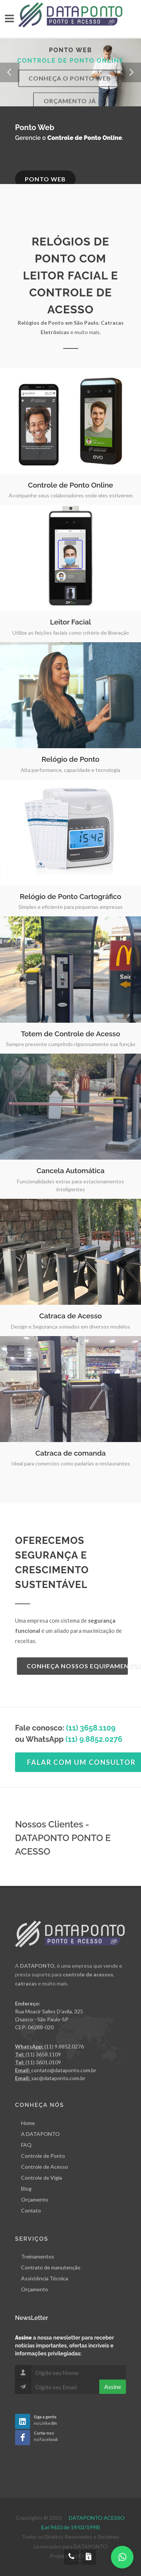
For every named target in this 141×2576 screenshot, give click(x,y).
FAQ (26, 2144)
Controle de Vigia (41, 2177)
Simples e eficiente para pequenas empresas (70, 907)
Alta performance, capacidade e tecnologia (70, 770)
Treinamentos (37, 2256)
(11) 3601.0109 (43, 2062)
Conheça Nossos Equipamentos (77, 1665)
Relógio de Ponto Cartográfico (70, 896)
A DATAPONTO (40, 2133)
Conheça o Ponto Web (70, 88)
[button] (10, 72)
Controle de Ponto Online (70, 485)
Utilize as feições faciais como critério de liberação (70, 632)
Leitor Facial (70, 622)
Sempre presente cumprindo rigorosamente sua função (70, 1044)
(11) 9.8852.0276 (64, 2046)
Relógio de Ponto (70, 759)
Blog (26, 2188)
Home (28, 2122)
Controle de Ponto (43, 2155)
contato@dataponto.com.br (63, 2070)
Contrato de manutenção (50, 2267)
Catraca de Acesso (70, 1316)
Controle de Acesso (44, 2166)
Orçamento (34, 2199)
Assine (112, 2386)
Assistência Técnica (44, 2278)
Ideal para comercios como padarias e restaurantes (70, 1463)
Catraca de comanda (70, 1453)
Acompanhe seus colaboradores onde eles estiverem (71, 495)
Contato (31, 2210)
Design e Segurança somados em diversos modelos (70, 1326)
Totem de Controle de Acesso (70, 1033)
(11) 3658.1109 (91, 1727)
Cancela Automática (70, 1170)
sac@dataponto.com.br (58, 2078)
